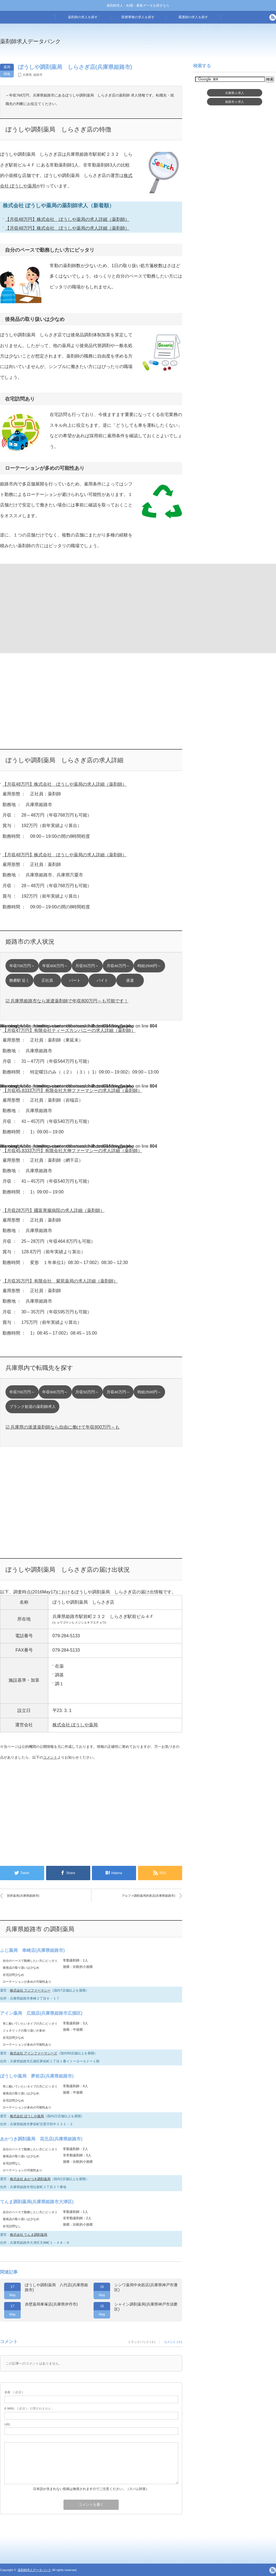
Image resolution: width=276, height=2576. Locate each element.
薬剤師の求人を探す (83, 17)
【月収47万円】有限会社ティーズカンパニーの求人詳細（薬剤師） (69, 1030)
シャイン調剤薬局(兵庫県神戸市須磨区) (145, 2306)
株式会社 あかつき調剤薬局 (30, 2179)
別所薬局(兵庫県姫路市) (23, 1895)
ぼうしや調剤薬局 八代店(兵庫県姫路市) (56, 2287)
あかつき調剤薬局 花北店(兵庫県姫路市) (41, 2139)
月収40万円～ (118, 966)
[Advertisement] (45, 608)
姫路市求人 (234, 101)
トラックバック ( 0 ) (141, 2342)
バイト (102, 980)
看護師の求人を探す (193, 17)
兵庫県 (27, 74)
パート (75, 980)
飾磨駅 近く (19, 980)
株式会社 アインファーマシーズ (33, 2053)
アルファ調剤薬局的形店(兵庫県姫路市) (148, 1895)
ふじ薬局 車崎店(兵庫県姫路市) (32, 1950)
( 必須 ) (13, 2392)
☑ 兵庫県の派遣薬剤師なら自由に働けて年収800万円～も (63, 1427)
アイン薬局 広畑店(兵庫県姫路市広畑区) (41, 2013)
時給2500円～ (149, 966)
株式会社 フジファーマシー (30, 1990)
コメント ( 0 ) (173, 2342)
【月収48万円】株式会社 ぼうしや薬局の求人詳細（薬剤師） (67, 219)
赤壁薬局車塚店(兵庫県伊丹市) (51, 2304)
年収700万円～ (22, 966)
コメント (50, 1757)
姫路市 (38, 74)
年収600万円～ (55, 966)
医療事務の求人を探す (138, 17)
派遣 (130, 980)
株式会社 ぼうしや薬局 (75, 1724)
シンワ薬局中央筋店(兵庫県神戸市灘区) (145, 2287)
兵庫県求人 (234, 93)
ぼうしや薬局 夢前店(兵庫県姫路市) (37, 2076)
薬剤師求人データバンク (30, 41)
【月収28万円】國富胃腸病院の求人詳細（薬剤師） (53, 1210)
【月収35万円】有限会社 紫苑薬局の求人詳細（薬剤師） (60, 1281)
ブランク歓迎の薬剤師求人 (32, 1407)
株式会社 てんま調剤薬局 (28, 2235)
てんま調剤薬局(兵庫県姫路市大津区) (37, 2201)
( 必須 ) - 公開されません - (28, 2408)
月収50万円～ (87, 966)
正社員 (47, 980)
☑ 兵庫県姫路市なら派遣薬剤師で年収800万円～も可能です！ (67, 1001)
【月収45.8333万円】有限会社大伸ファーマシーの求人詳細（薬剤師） (72, 1090)
